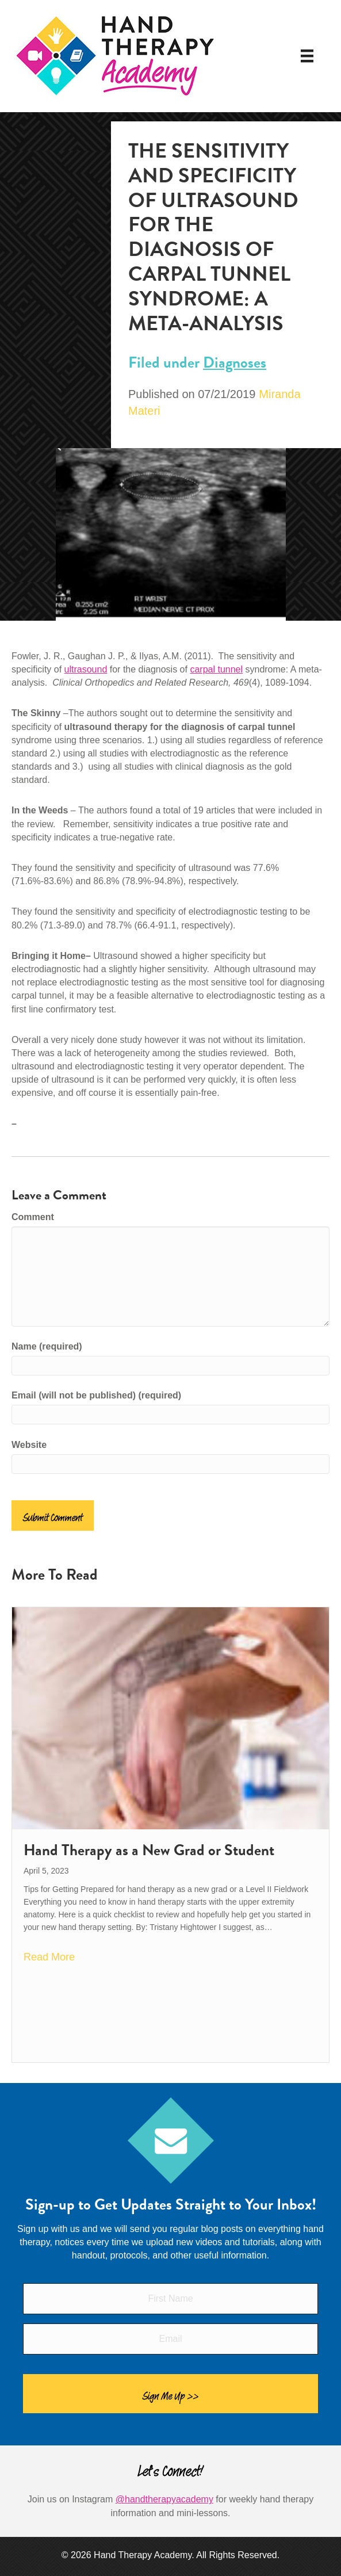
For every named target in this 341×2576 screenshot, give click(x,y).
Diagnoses (234, 362)
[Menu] (307, 56)
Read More (49, 1957)
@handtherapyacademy (164, 2499)
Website (29, 1445)
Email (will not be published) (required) (96, 1395)
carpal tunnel (216, 669)
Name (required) (47, 1346)
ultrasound (86, 669)
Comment (33, 1217)
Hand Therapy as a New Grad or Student (149, 1850)
